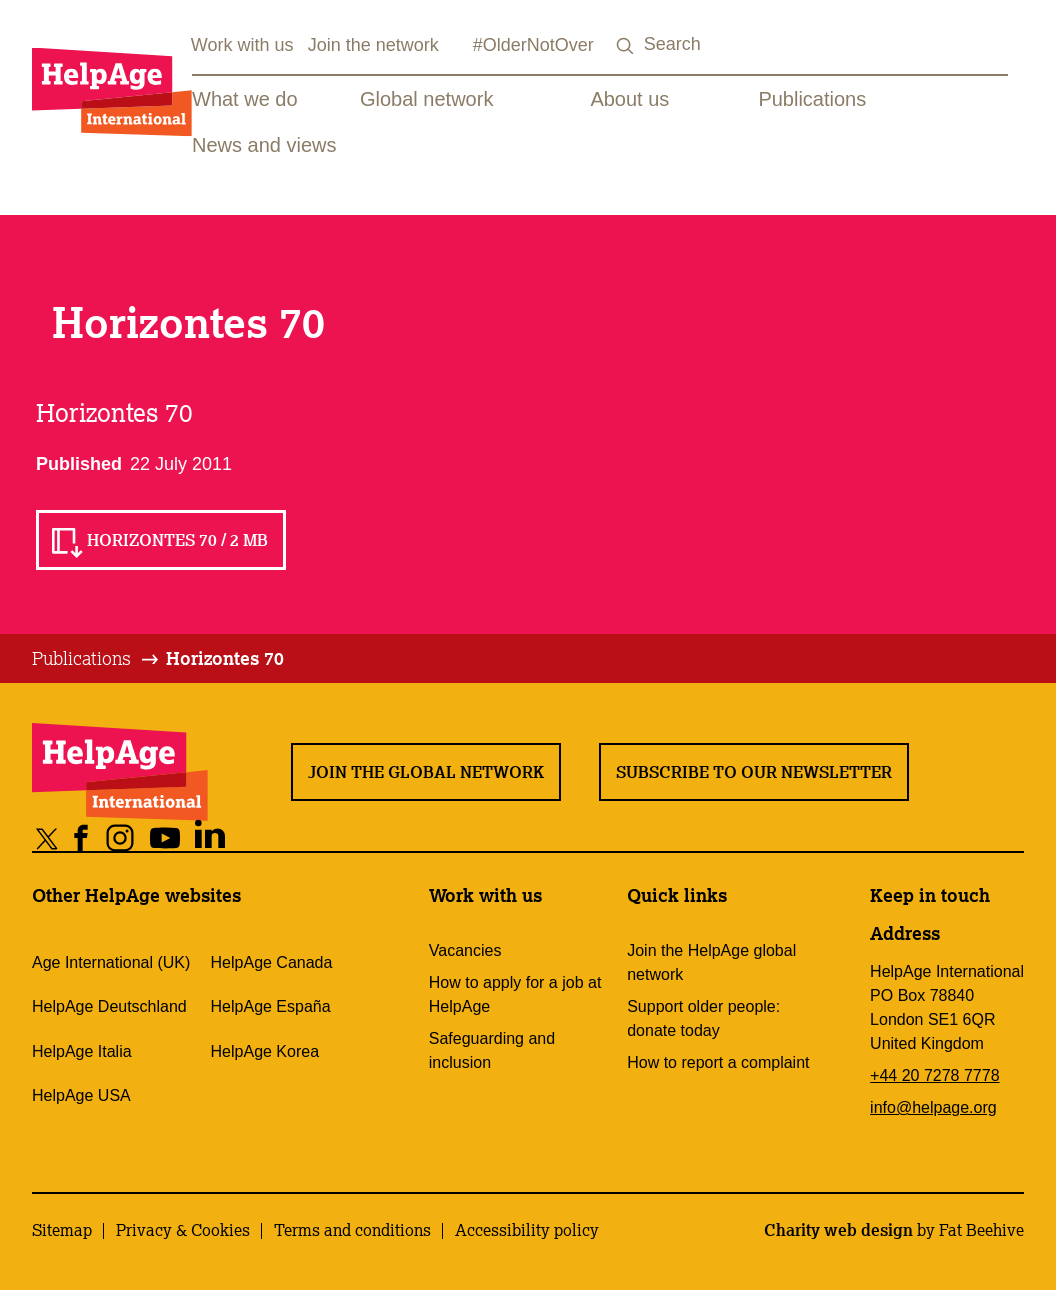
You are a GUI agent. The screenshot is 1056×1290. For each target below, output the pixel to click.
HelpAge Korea (265, 1051)
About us (629, 99)
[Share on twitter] (47, 837)
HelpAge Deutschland (109, 1006)
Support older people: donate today (703, 1018)
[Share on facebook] (81, 837)
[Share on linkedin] (210, 837)
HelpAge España (271, 1006)
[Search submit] (626, 46)
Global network (426, 99)
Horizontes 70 (225, 658)
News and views (264, 145)
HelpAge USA (81, 1095)
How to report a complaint (718, 1062)
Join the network (373, 45)
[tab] (96, 659)
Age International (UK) (111, 962)
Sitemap (62, 1230)
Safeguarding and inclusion (492, 1050)
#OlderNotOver (533, 45)
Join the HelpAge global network (711, 962)
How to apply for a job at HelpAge (515, 994)
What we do (245, 99)
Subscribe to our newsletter (754, 772)
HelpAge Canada (272, 962)
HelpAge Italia (82, 1051)
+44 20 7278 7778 (934, 1075)
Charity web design (838, 1230)
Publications (812, 99)
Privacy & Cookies (183, 1230)
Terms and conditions (352, 1230)
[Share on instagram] (120, 837)
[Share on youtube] (165, 837)
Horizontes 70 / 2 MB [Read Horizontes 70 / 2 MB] (177, 540)
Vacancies (465, 950)
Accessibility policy (527, 1230)
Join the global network (426, 772)
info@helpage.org (933, 1107)
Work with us (242, 45)
